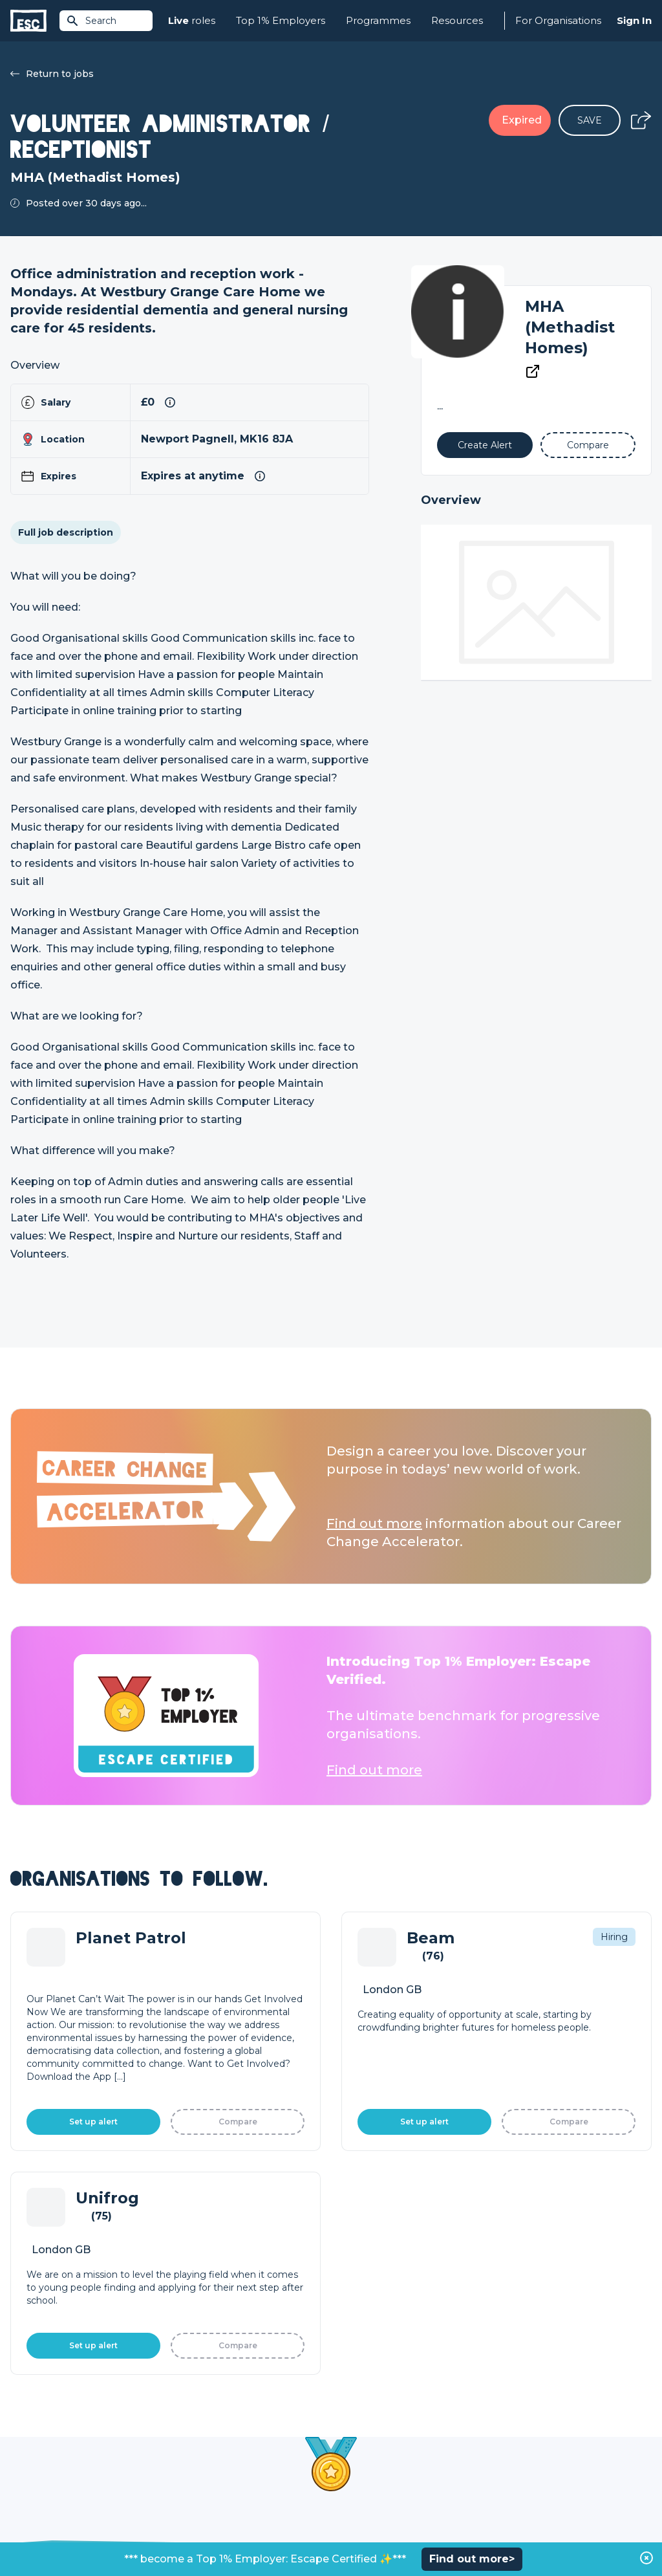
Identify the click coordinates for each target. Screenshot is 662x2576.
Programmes (378, 20)
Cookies (170, 2532)
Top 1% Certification (375, 2448)
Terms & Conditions (46, 2532)
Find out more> (472, 2559)
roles (191, 21)
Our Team (513, 2426)
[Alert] (484, 445)
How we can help (370, 2404)
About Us (512, 2404)
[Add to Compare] (587, 445)
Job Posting (358, 2426)
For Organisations (558, 20)
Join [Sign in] (180, 2404)
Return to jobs (52, 74)
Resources (457, 20)
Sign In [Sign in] (634, 20)
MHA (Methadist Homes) (570, 327)
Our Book (513, 2448)
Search (91, 20)
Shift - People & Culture (384, 2470)
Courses (189, 2448)
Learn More (397, 2100)
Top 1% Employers (280, 20)
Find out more (374, 1523)
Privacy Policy (118, 2532)
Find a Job (194, 2426)
